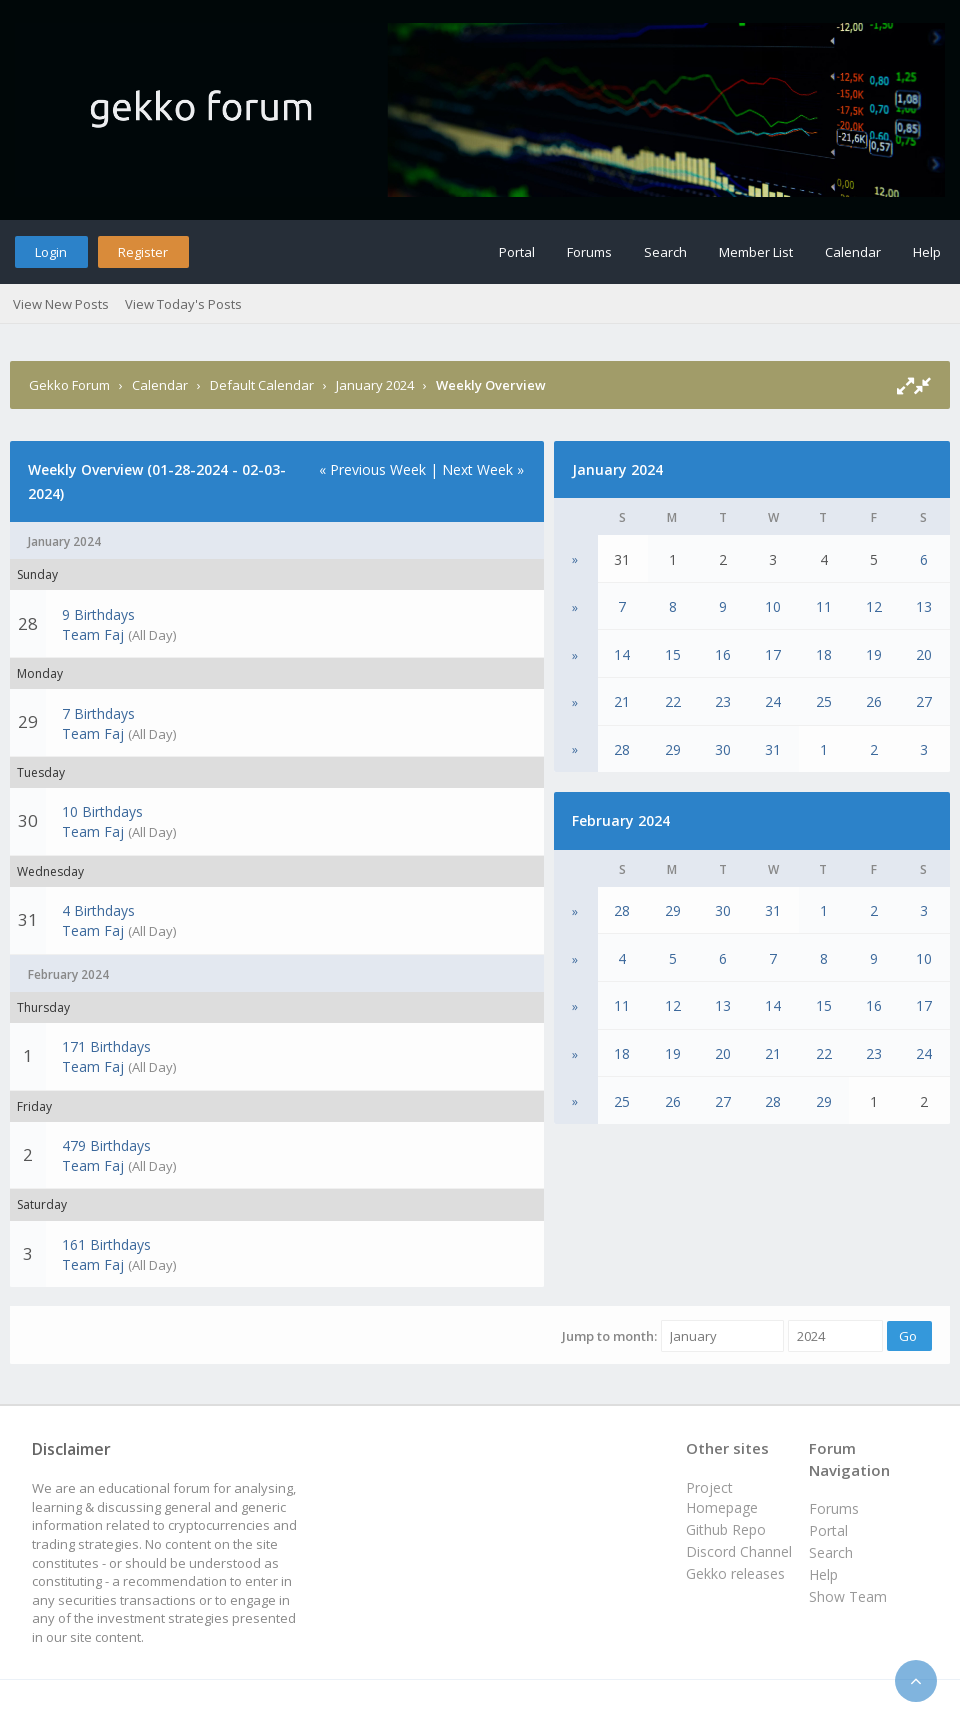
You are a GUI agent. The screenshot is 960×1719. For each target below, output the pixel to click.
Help (927, 252)
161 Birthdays (106, 1244)
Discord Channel (739, 1551)
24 (773, 701)
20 (924, 654)
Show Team (848, 1596)
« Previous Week (372, 469)
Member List (756, 252)
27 (924, 701)
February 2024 (621, 820)
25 (824, 701)
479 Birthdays (106, 1145)
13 (924, 606)
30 (723, 749)
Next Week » (483, 469)
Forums (589, 252)
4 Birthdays (98, 910)
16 (723, 654)
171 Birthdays (106, 1046)
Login (51, 252)
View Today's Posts (183, 304)
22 (673, 701)
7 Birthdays (98, 713)
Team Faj (93, 634)
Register (143, 252)
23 (723, 701)
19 (874, 654)
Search (665, 252)
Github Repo (726, 1529)
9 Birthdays (98, 614)
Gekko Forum (69, 385)
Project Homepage (722, 1497)
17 (773, 654)
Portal (517, 252)
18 (824, 654)
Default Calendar (262, 385)
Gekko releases (735, 1573)
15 (673, 654)
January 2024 (375, 385)
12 (874, 606)
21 (622, 701)
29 (673, 749)
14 (622, 654)
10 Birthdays (102, 811)
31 (773, 749)
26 (874, 701)
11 (824, 606)
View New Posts (61, 304)
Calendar (853, 252)
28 (622, 749)
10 (773, 606)
